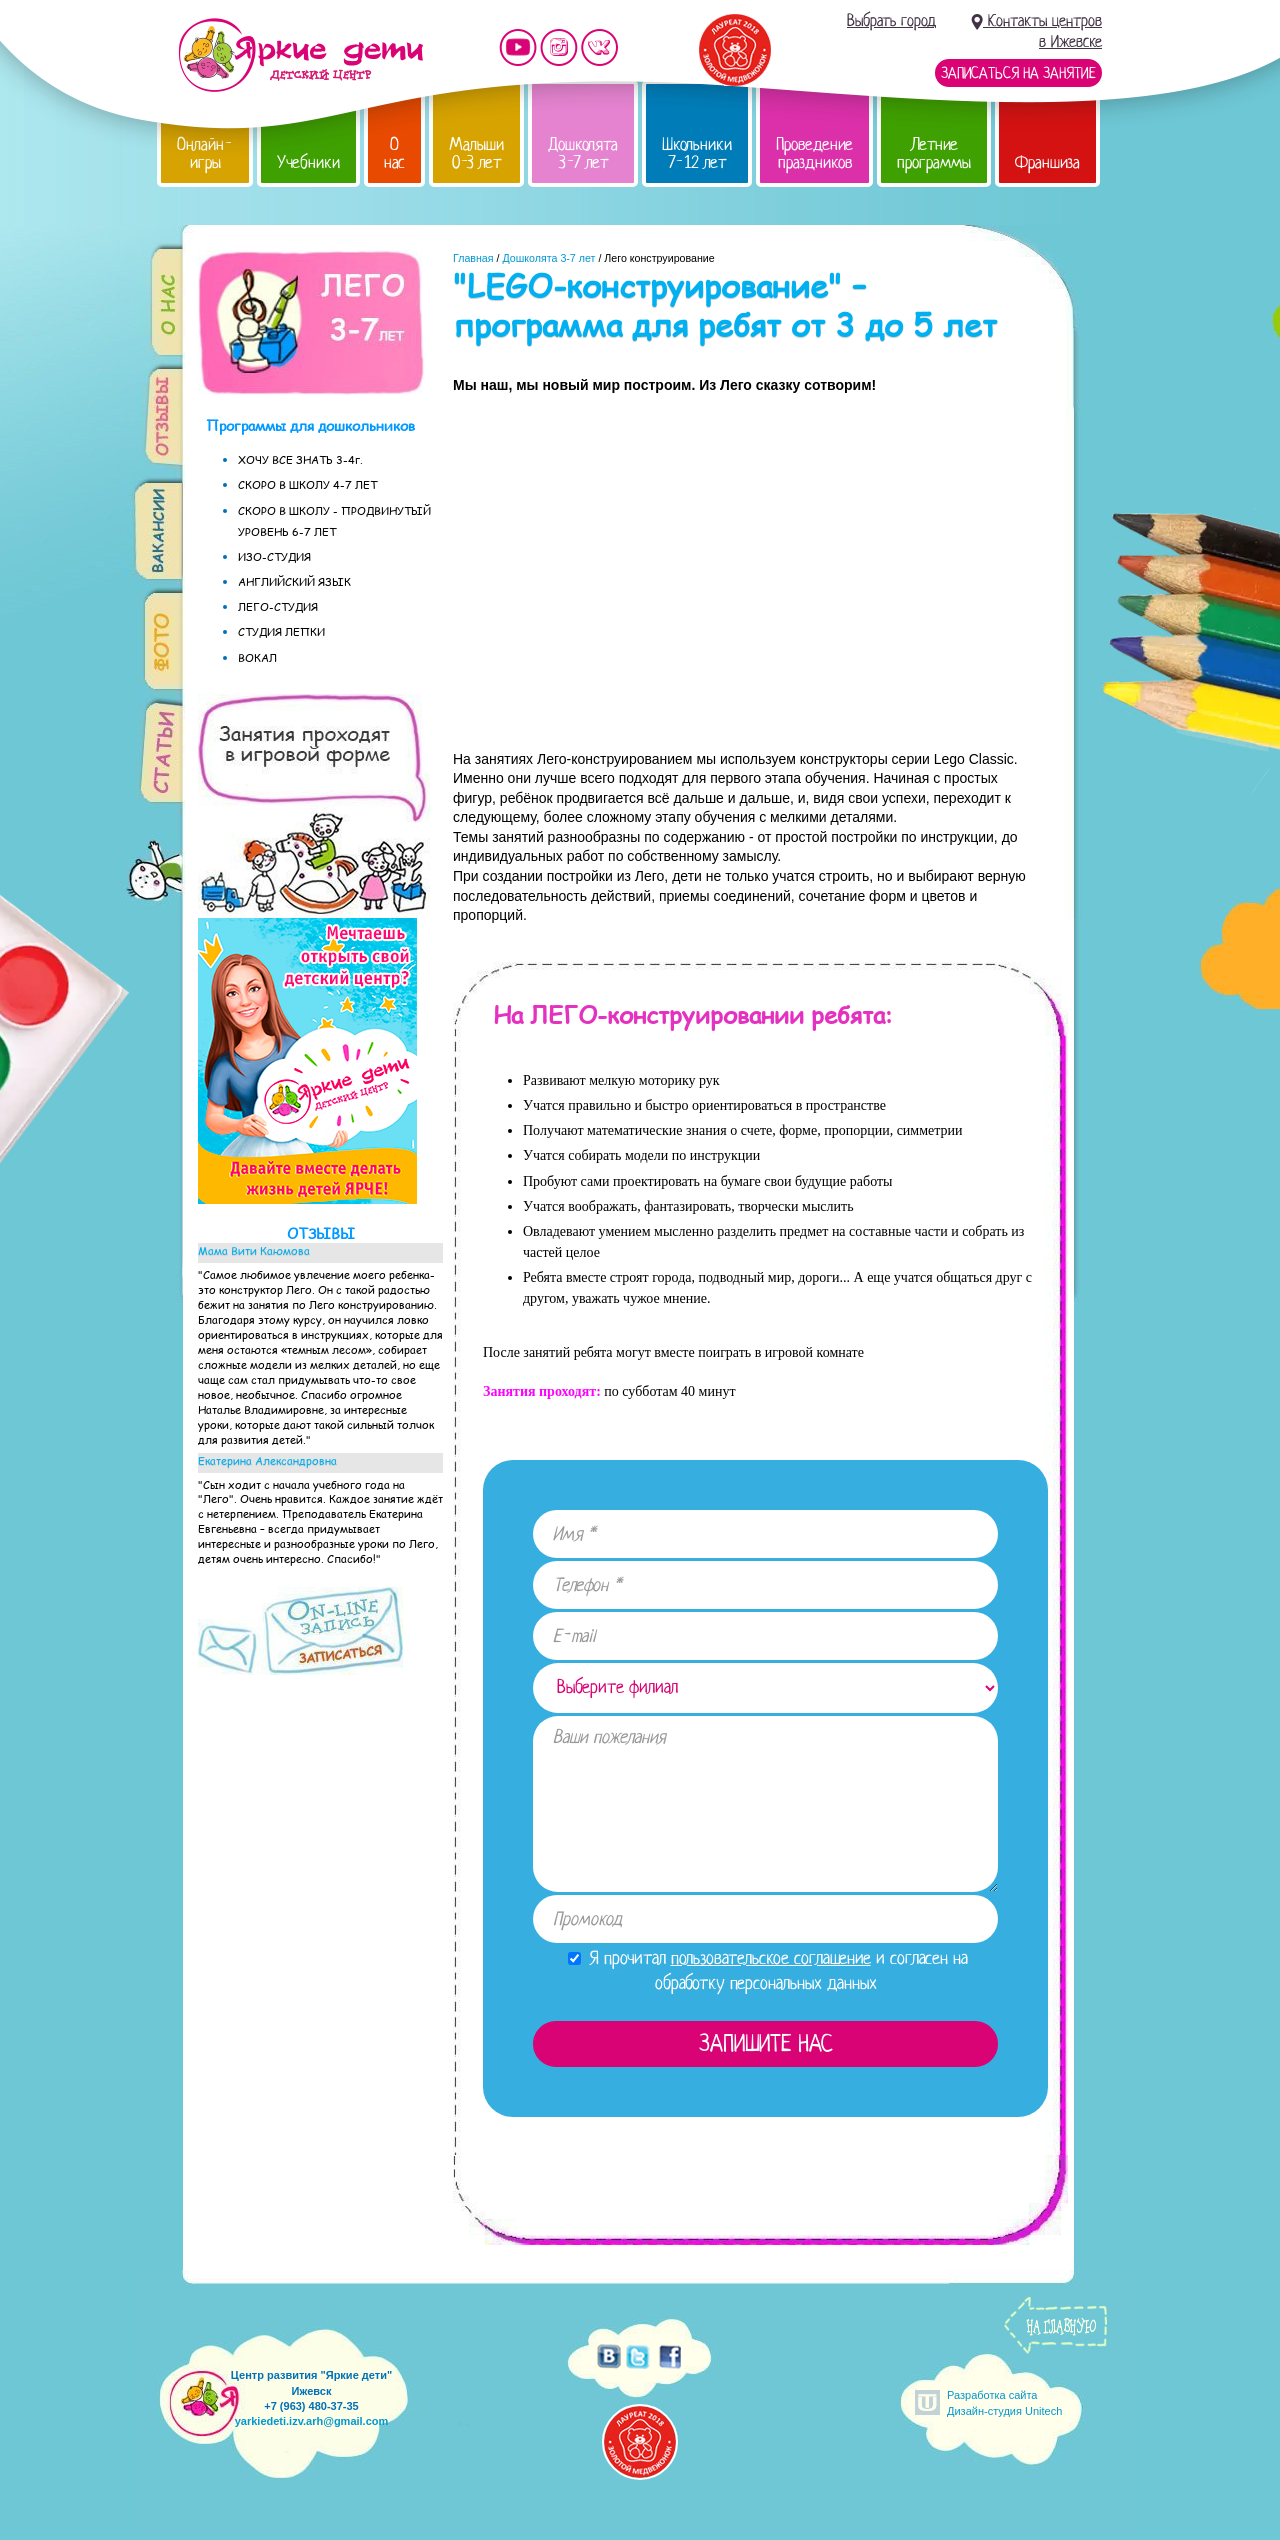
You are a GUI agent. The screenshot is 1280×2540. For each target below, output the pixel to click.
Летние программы (934, 153)
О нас (394, 153)
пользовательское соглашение (771, 1958)
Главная (473, 258)
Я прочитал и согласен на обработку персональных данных (768, 1970)
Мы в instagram (559, 47)
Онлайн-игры (205, 153)
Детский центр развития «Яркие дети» (300, 55)
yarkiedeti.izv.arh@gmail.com (312, 2421)
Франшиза (1047, 162)
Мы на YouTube (518, 47)
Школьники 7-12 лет (697, 153)
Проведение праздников (814, 153)
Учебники (308, 162)
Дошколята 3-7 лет (583, 153)
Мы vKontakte (600, 47)
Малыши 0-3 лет (476, 153)
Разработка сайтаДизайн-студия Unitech (1004, 2402)
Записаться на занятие (1018, 73)
